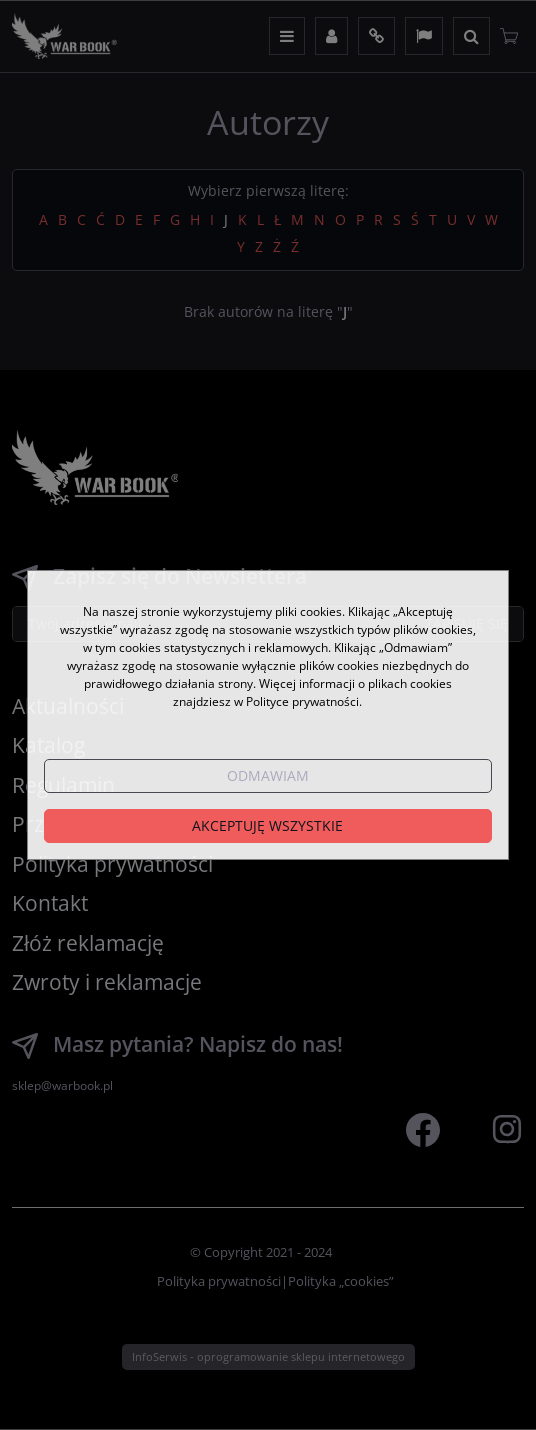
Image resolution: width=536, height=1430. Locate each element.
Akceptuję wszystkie (267, 825)
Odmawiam (268, 775)
